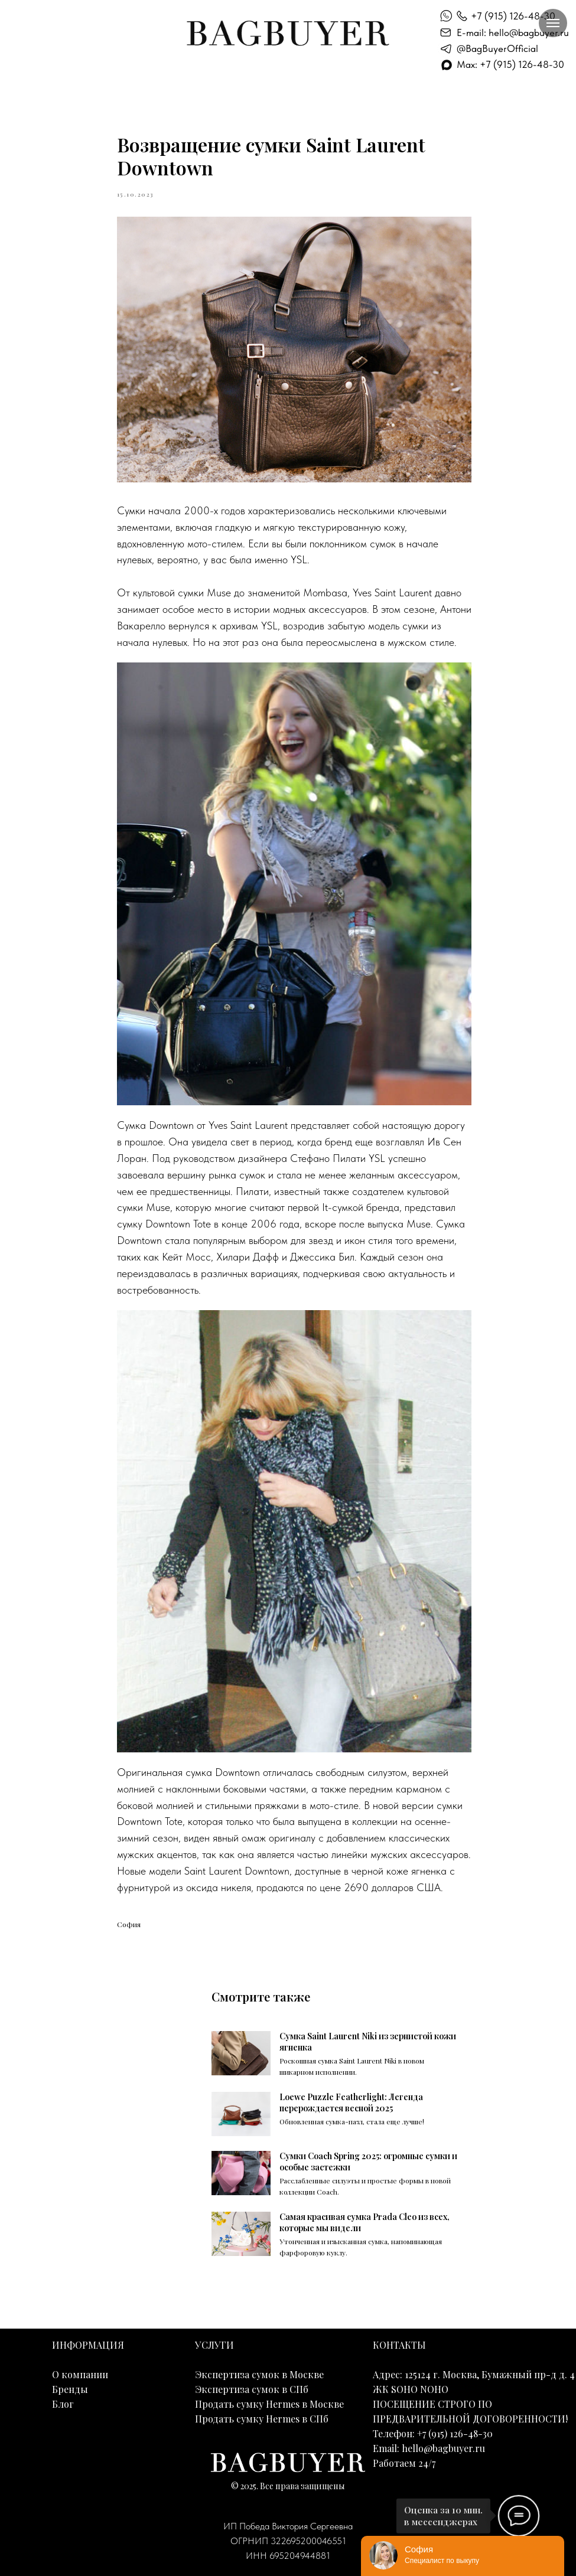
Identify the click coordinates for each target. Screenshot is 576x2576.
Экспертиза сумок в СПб (251, 2389)
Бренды (70, 2389)
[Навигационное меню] (552, 23)
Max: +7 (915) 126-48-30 (510, 64)
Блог (63, 2404)
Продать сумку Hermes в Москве (269, 2404)
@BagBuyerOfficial (497, 48)
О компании (80, 2374)
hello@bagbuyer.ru (443, 2448)
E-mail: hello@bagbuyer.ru (513, 32)
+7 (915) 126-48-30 (513, 16)
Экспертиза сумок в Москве (259, 2374)
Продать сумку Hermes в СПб (261, 2418)
